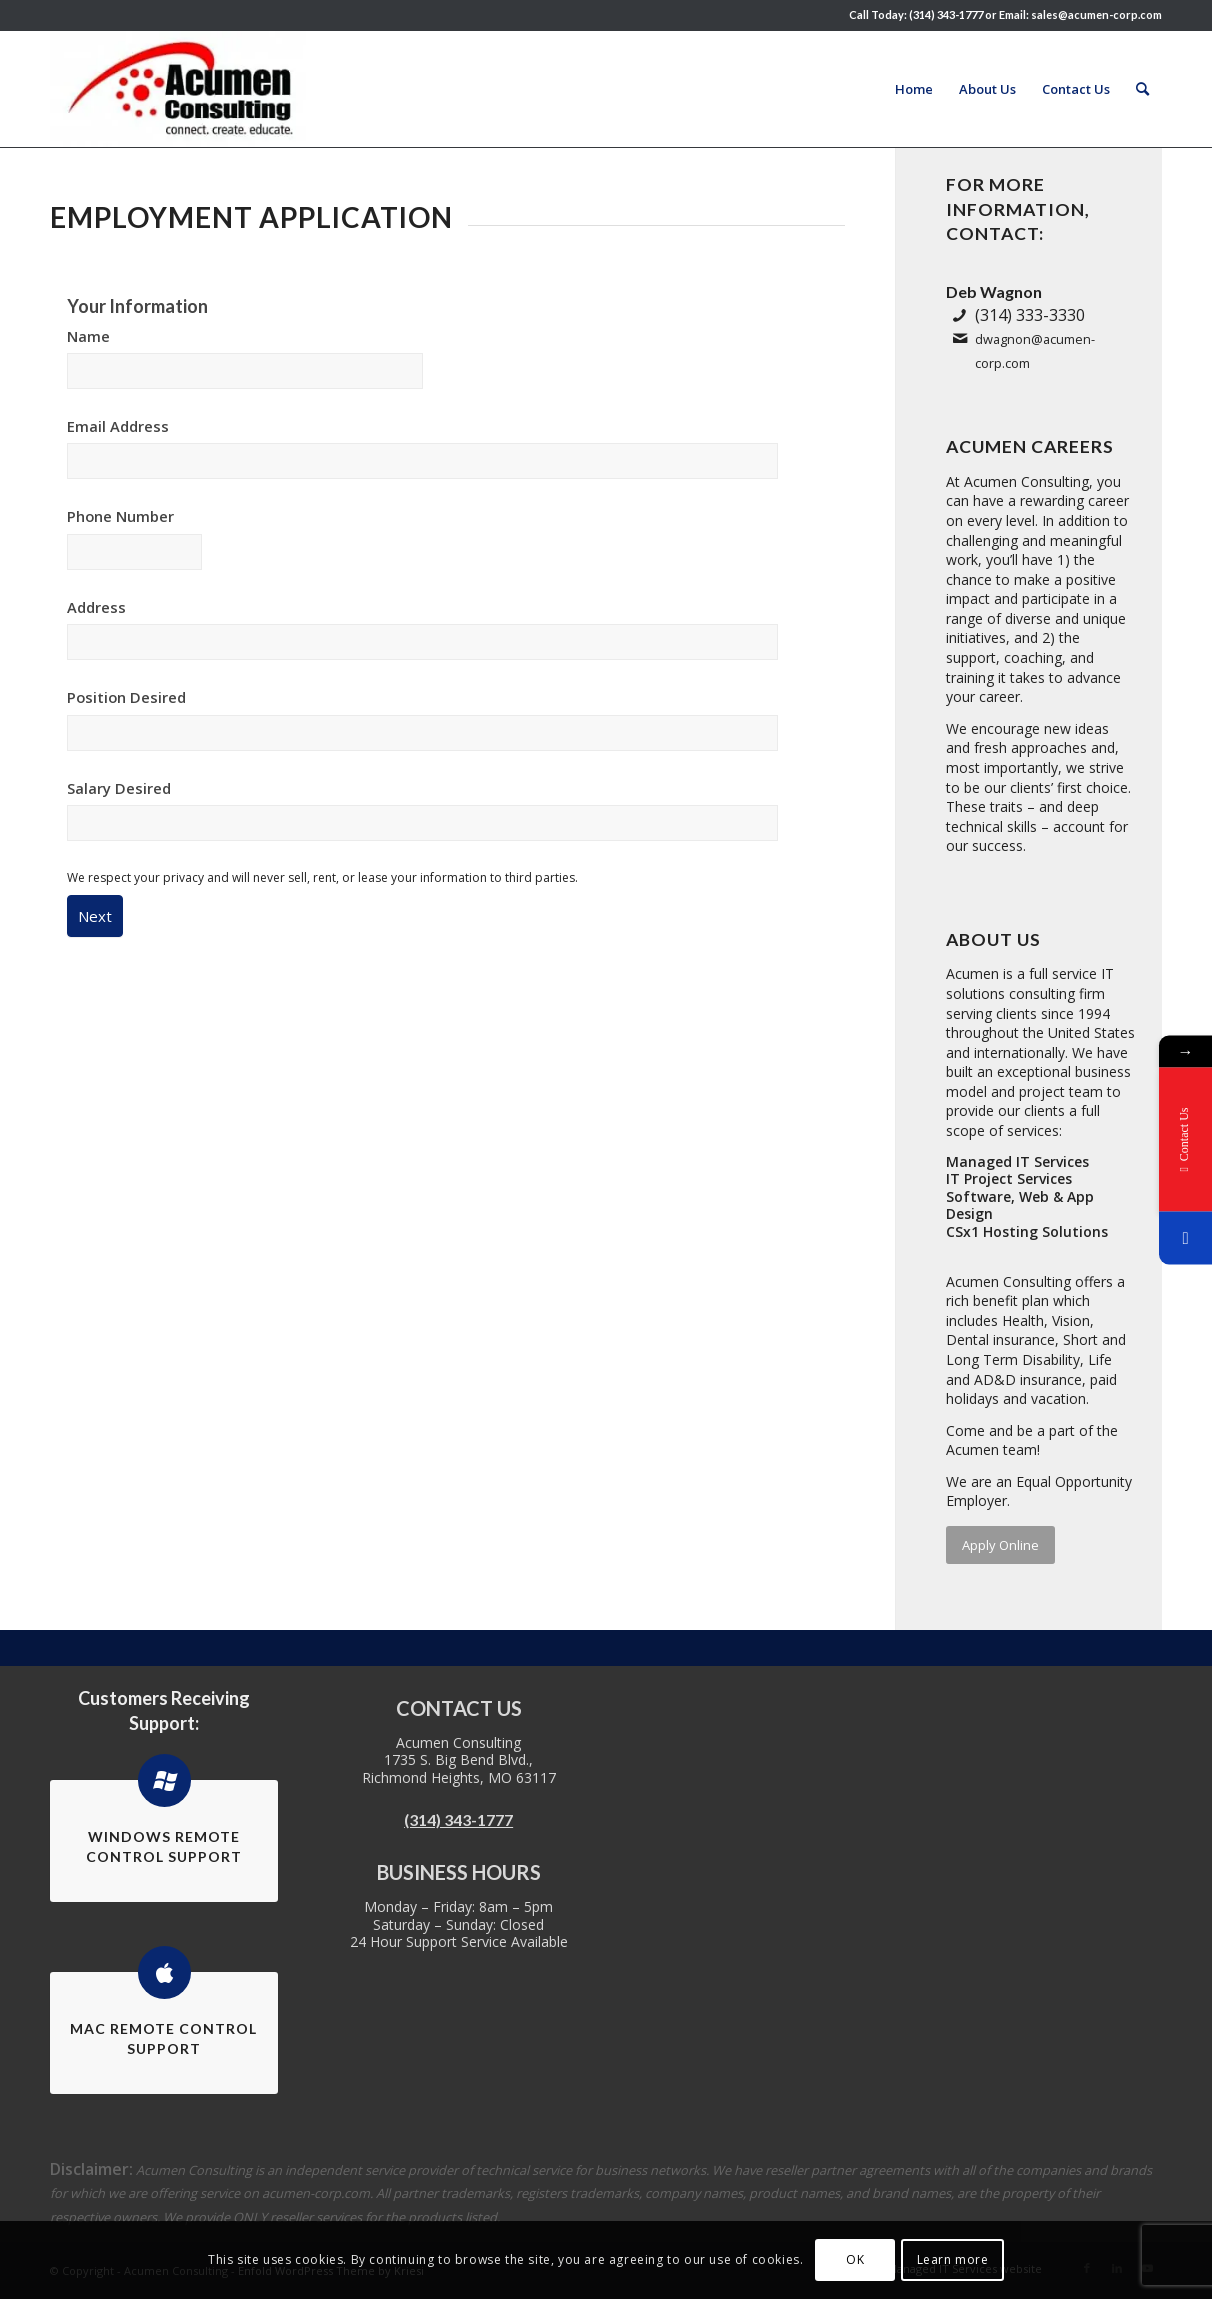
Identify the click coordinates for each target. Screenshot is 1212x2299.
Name (88, 336)
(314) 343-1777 (458, 1819)
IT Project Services (1009, 1178)
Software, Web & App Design (1020, 1205)
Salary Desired (119, 788)
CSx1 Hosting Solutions (1027, 1231)
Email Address (118, 426)
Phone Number (120, 516)
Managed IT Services (1017, 1161)
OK (855, 2259)
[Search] (1142, 89)
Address (96, 607)
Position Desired (126, 697)
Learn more (953, 2259)
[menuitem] (914, 89)
